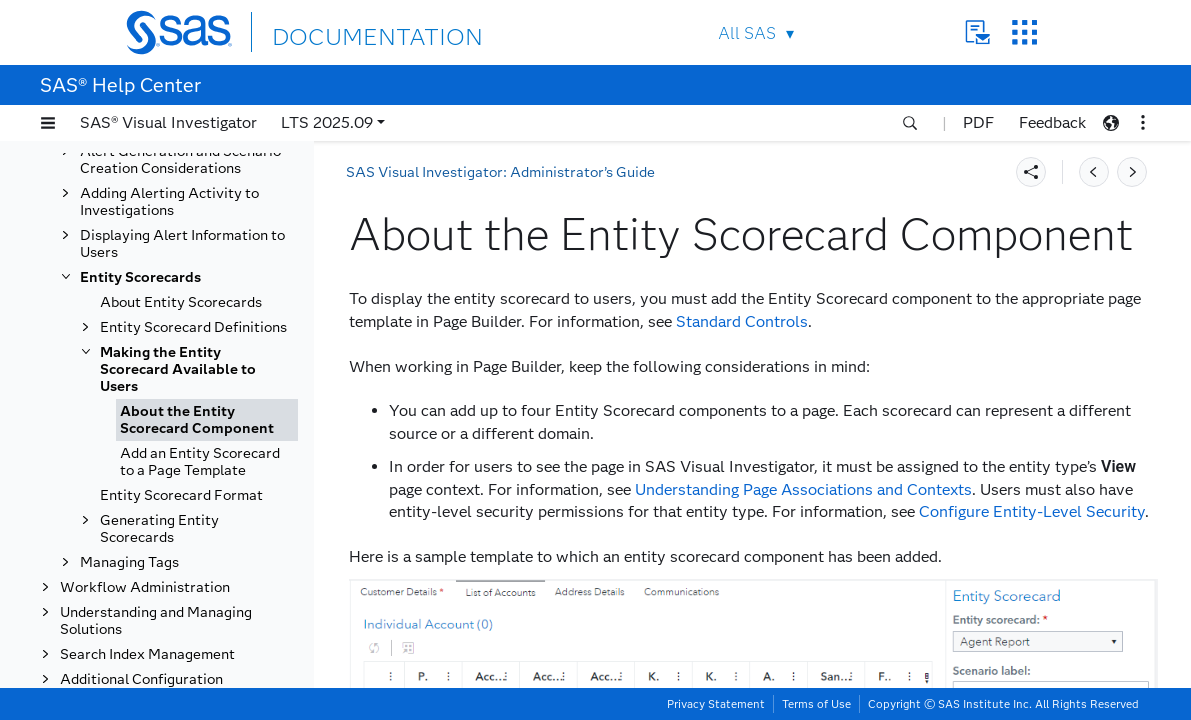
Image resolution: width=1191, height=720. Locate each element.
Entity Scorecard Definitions (193, 327)
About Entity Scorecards (181, 302)
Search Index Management (147, 654)
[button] (48, 123)
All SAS (747, 33)
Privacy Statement (716, 704)
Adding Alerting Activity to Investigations (169, 202)
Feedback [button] (1052, 122)
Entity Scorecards (140, 277)
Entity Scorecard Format (181, 495)
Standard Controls (742, 321)
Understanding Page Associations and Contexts (803, 489)
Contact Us (977, 32)
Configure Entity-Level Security (1032, 511)
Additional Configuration (141, 679)
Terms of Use (816, 704)
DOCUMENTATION (345, 31)
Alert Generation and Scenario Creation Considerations (180, 160)
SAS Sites (1024, 32)
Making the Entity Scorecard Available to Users (178, 369)
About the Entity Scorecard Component (197, 420)
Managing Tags (129, 562)
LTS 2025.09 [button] (327, 122)
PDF (978, 122)
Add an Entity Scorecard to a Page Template (200, 462)
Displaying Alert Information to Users (182, 244)
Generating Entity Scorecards (159, 529)
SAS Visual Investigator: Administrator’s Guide (500, 172)
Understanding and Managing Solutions (156, 621)
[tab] (207, 420)
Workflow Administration (145, 587)
